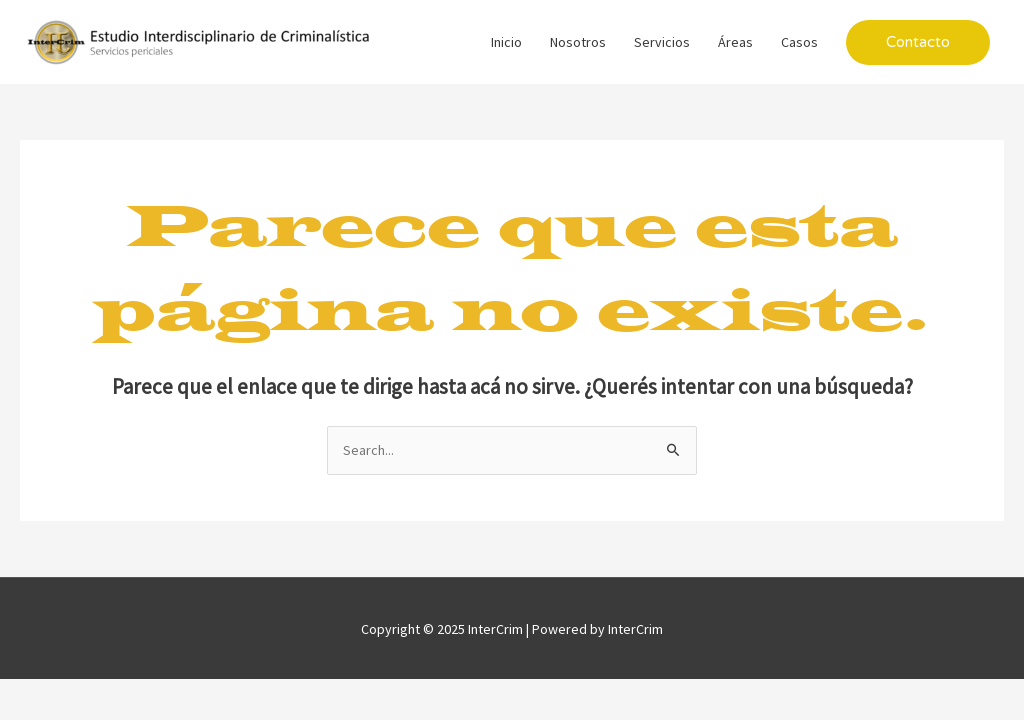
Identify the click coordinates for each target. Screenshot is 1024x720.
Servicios (662, 42)
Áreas (735, 42)
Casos (799, 42)
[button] (918, 42)
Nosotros (578, 42)
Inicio (506, 42)
